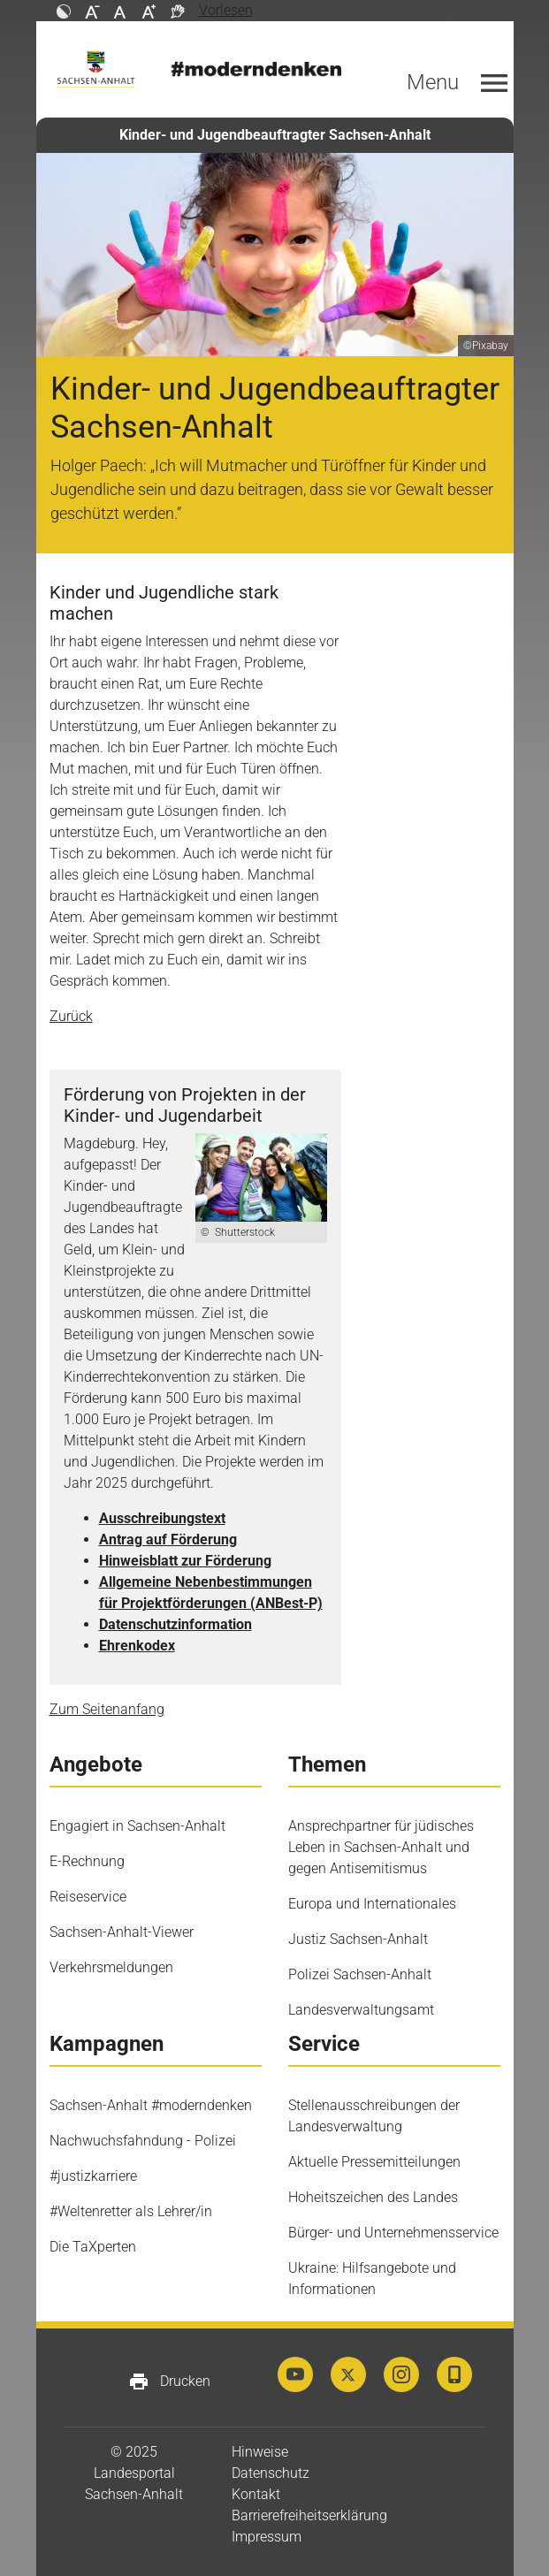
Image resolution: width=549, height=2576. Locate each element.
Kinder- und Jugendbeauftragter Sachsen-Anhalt (275, 134)
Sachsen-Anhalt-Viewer (122, 1932)
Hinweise (260, 2451)
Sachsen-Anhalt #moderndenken (151, 2105)
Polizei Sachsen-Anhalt (359, 1974)
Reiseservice (88, 1896)
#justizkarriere (93, 2176)
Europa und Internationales (372, 1903)
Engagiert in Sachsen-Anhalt (137, 1826)
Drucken (169, 2381)
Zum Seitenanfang (107, 1709)
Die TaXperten (93, 2246)
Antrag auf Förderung (168, 1539)
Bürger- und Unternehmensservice (393, 2232)
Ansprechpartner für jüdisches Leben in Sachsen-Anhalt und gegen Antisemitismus (381, 1847)
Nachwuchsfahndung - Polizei (143, 2140)
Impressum (266, 2536)
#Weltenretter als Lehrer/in (131, 2211)
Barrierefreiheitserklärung (309, 2515)
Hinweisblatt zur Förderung (185, 1560)
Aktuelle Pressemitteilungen (374, 2161)
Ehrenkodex (137, 1645)
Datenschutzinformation (175, 1624)
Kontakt (256, 2494)
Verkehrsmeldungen (111, 1967)
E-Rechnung (87, 1861)
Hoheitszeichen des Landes (373, 2197)
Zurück (71, 1016)
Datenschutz (270, 2473)
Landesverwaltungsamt (361, 2009)
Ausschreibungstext (162, 1518)
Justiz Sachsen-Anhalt (358, 1939)
